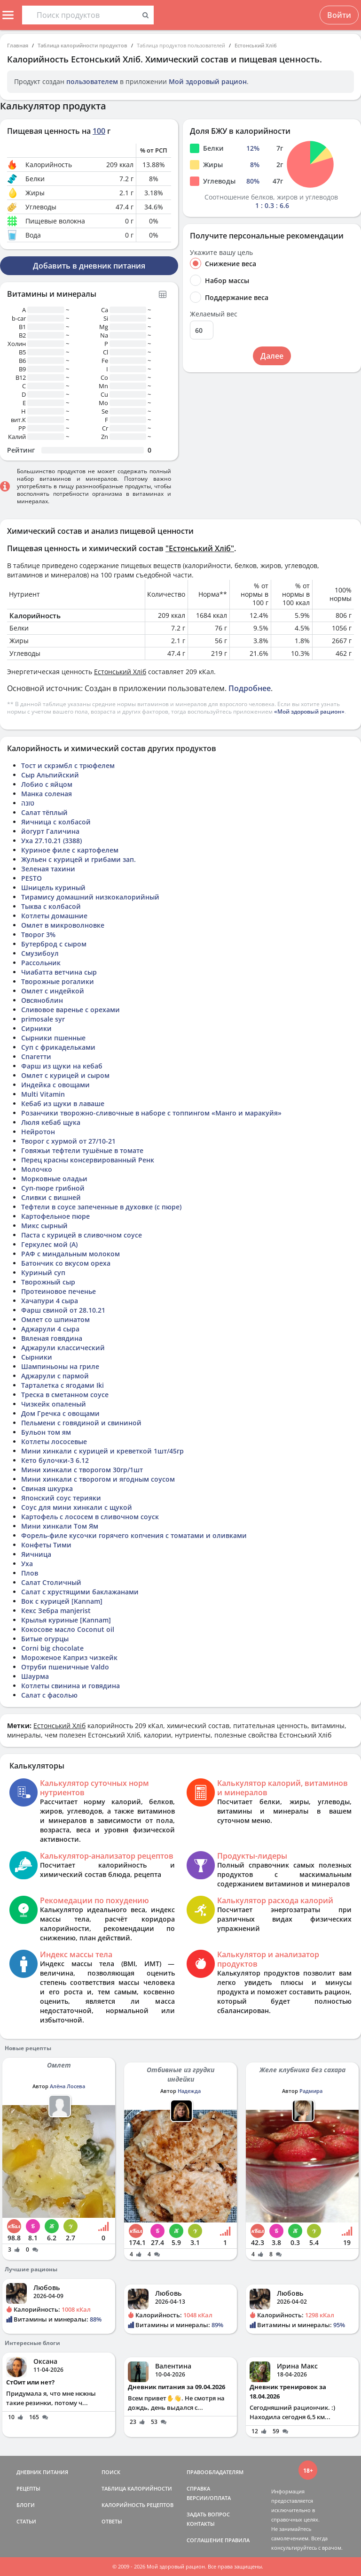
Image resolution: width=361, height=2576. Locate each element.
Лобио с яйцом (46, 784)
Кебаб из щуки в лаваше (62, 1103)
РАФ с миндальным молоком (70, 1253)
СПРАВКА (198, 2488)
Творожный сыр (48, 1281)
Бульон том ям (46, 1432)
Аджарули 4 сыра (50, 1328)
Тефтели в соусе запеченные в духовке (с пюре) (101, 1206)
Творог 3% (38, 934)
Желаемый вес (213, 314)
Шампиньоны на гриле (60, 1366)
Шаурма (35, 1676)
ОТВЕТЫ (112, 2521)
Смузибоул (40, 953)
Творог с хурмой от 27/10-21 (68, 1141)
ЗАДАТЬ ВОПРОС (208, 2514)
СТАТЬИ (26, 2521)
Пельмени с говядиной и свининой (81, 1422)
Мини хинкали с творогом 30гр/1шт (82, 1469)
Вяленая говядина (51, 1338)
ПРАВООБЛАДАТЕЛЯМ (215, 2472)
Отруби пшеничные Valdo (65, 1666)
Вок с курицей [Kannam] (61, 1601)
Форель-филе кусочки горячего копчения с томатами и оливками (134, 1535)
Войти (339, 15)
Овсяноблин (42, 1000)
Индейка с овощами (55, 1084)
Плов (29, 1573)
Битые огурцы (45, 1638)
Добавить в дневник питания (89, 266)
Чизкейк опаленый (53, 1403)
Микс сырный (44, 1225)
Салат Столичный (51, 1582)
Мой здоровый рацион (208, 81)
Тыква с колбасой (51, 906)
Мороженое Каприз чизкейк (69, 1657)
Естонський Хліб (256, 45)
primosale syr (43, 1019)
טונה (27, 803)
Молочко (36, 1169)
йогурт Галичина (50, 831)
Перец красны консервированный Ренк (87, 1159)
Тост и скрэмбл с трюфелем (68, 765)
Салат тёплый (44, 812)
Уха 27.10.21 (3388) (51, 840)
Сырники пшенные (53, 1037)
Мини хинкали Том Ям (59, 1526)
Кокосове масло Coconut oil (67, 1629)
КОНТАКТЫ (201, 2523)
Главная (17, 45)
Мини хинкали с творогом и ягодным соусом (98, 1479)
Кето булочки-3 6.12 (55, 1460)
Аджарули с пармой (55, 1375)
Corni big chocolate (52, 1648)
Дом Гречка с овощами (60, 1413)
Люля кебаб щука (50, 1122)
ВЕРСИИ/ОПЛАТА (209, 2497)
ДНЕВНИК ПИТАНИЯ (42, 2472)
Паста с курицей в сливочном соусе (81, 1234)
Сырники (36, 1357)
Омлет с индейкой (52, 990)
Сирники (36, 1028)
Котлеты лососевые (54, 1441)
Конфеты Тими (46, 1544)
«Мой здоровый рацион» (309, 711)
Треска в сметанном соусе (65, 1394)
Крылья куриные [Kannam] (66, 1619)
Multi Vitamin (43, 1094)
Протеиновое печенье (58, 1291)
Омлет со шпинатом (55, 1319)
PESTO (31, 878)
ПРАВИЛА (237, 2540)
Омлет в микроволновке (62, 925)
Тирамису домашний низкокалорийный (90, 896)
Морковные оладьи (54, 1178)
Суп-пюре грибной (53, 1188)
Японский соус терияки (61, 1497)
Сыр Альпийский (50, 774)
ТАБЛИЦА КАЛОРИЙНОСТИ (137, 2488)
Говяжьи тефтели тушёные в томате (82, 1150)
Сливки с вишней (51, 1197)
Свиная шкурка (47, 1488)
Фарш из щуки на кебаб (61, 1065)
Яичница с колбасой (56, 821)
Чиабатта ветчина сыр (59, 972)
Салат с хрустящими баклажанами (80, 1591)
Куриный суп (43, 1272)
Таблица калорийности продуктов (82, 45)
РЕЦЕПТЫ (28, 2488)
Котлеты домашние (54, 915)
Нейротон (38, 1131)
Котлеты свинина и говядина (70, 1685)
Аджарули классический (63, 1347)
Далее (271, 356)
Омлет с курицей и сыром (65, 1075)
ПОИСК (111, 2472)
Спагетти (36, 1056)
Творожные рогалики (57, 981)
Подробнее (249, 688)
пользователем (92, 81)
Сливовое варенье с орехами (70, 1009)
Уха (27, 1563)
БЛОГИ (25, 2504)
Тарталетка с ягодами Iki (62, 1385)
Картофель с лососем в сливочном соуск (90, 1516)
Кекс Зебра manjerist (56, 1610)
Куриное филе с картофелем (69, 850)
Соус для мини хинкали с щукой (76, 1507)
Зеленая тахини (48, 868)
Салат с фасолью (49, 1695)
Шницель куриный (53, 887)
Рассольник (41, 962)
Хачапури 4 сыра (49, 1300)
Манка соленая (46, 793)
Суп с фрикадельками (58, 1047)
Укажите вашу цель (221, 252)
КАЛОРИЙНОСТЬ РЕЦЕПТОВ (137, 2504)
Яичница (36, 1554)
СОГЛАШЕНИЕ (205, 2540)
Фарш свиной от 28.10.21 (63, 1310)
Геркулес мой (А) (49, 1244)
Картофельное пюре (55, 1216)
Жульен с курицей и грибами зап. (78, 859)
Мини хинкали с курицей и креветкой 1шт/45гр (102, 1450)
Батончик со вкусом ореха (65, 1263)
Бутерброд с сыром (53, 943)
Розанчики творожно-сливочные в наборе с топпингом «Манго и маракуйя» (151, 1112)
